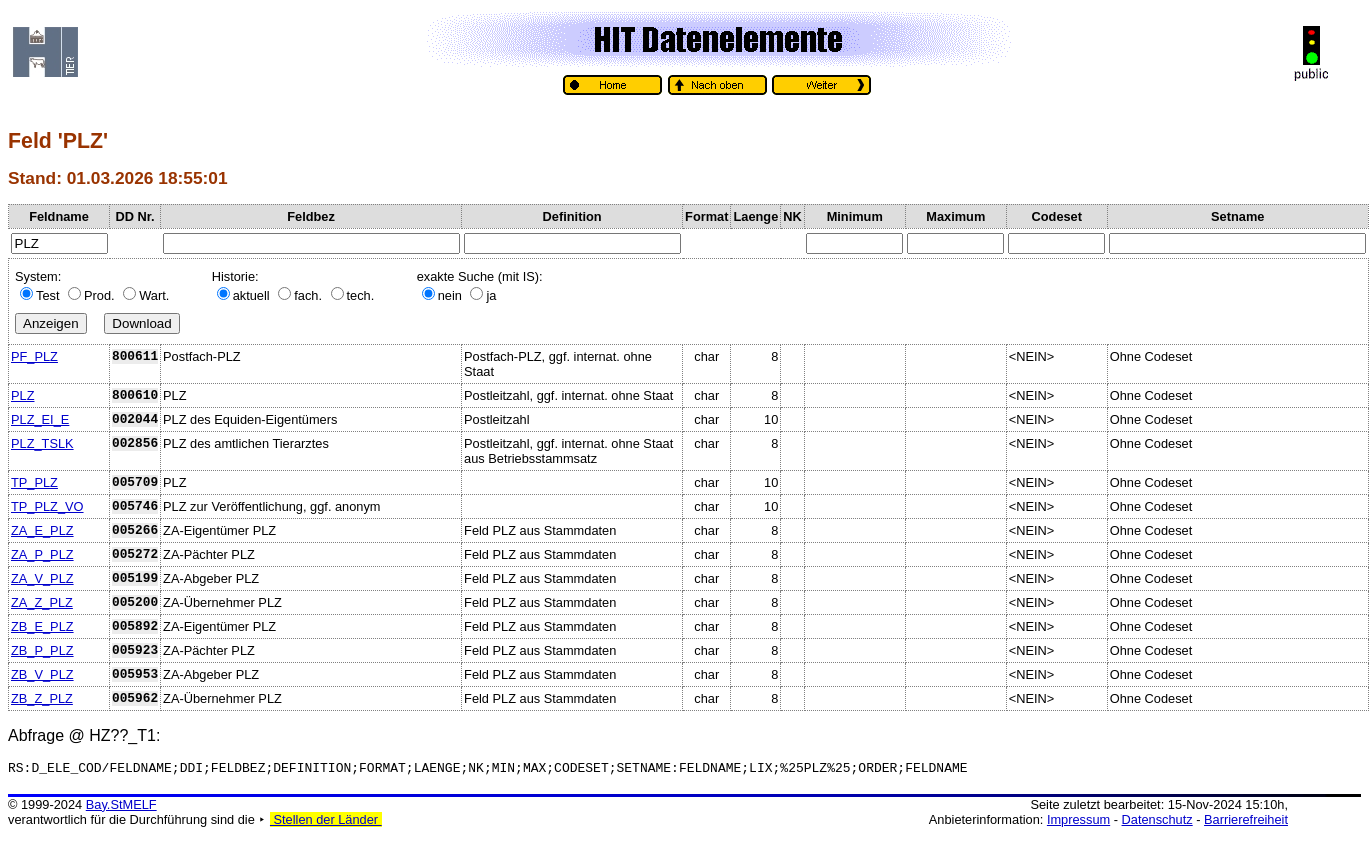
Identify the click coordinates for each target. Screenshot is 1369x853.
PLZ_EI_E (40, 419)
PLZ (22, 395)
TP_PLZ (34, 482)
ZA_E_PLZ (42, 530)
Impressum (1078, 822)
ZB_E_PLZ (42, 626)
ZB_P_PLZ (42, 650)
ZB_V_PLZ (42, 674)
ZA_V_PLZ (42, 578)
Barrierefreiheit (1246, 822)
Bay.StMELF (121, 807)
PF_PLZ (34, 356)
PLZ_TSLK (42, 443)
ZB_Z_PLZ (42, 698)
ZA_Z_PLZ (42, 602)
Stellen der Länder (326, 822)
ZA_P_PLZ (42, 554)
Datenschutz (1157, 822)
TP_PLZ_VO (47, 506)
